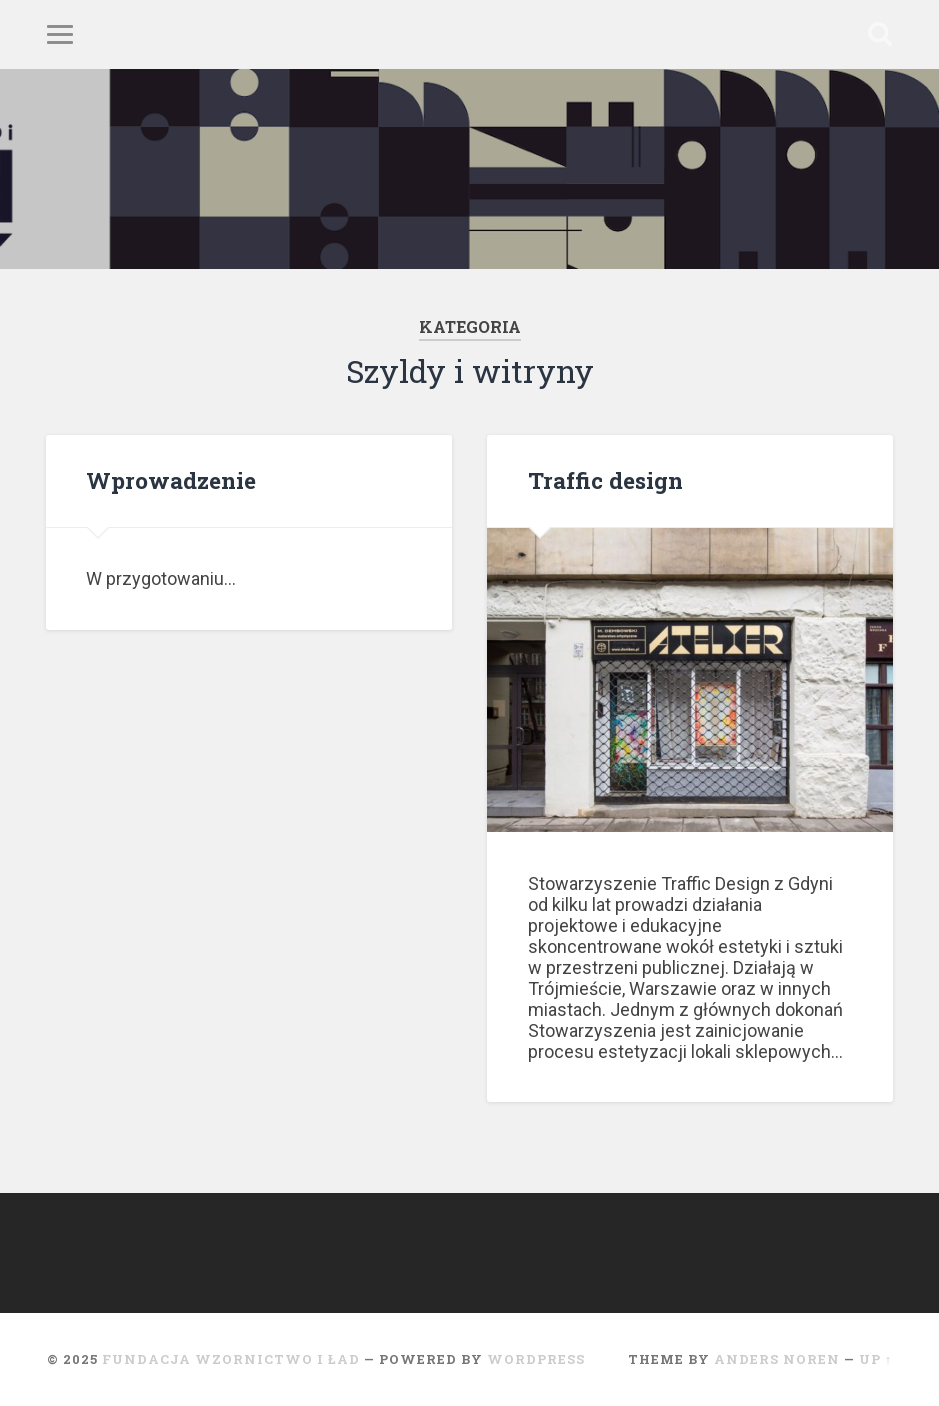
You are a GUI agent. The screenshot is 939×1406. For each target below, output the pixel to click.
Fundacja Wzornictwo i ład (231, 1359)
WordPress (536, 1359)
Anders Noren (777, 1359)
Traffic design (605, 480)
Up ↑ (875, 1359)
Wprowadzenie (171, 480)
